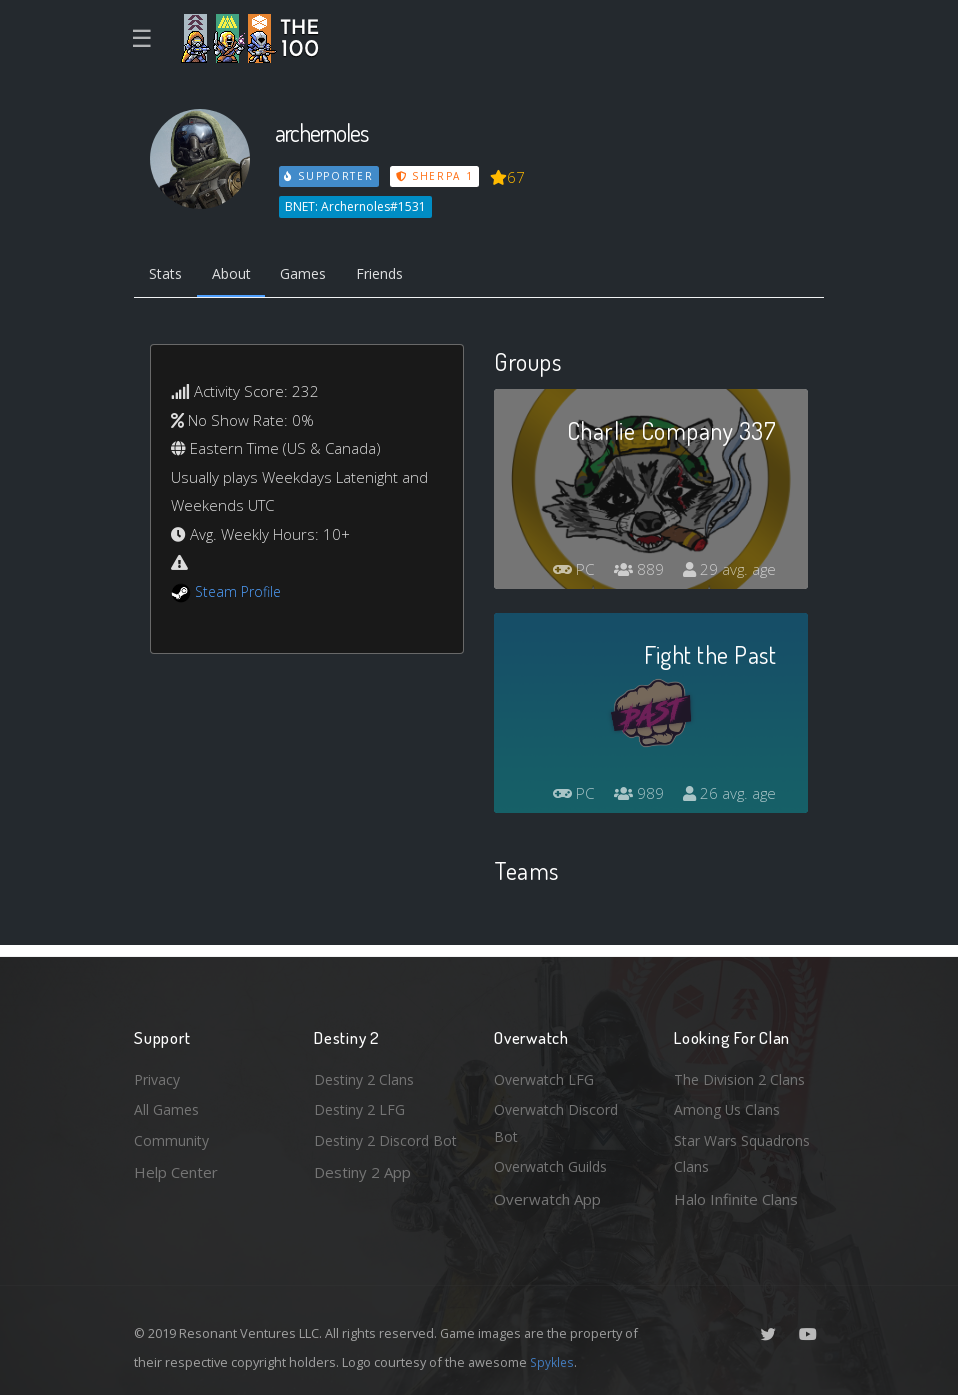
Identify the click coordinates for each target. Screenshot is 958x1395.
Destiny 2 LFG (362, 1105)
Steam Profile (241, 594)
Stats (168, 276)
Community (172, 1138)
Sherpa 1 (437, 176)
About (238, 276)
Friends (397, 276)
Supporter (330, 176)
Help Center (176, 1170)
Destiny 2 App (362, 1199)
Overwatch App (547, 1199)
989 (633, 796)
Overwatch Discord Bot (560, 1119)
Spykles (553, 1362)
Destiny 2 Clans (367, 1073)
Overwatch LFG (547, 1073)
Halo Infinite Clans (736, 1199)
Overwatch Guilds (555, 1166)
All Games (168, 1105)
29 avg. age (727, 572)
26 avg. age (727, 796)
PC (566, 572)
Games (315, 276)
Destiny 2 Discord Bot (375, 1152)
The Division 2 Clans (742, 1073)
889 (633, 572)
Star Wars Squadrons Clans (746, 1152)
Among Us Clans (729, 1105)
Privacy (159, 1073)
